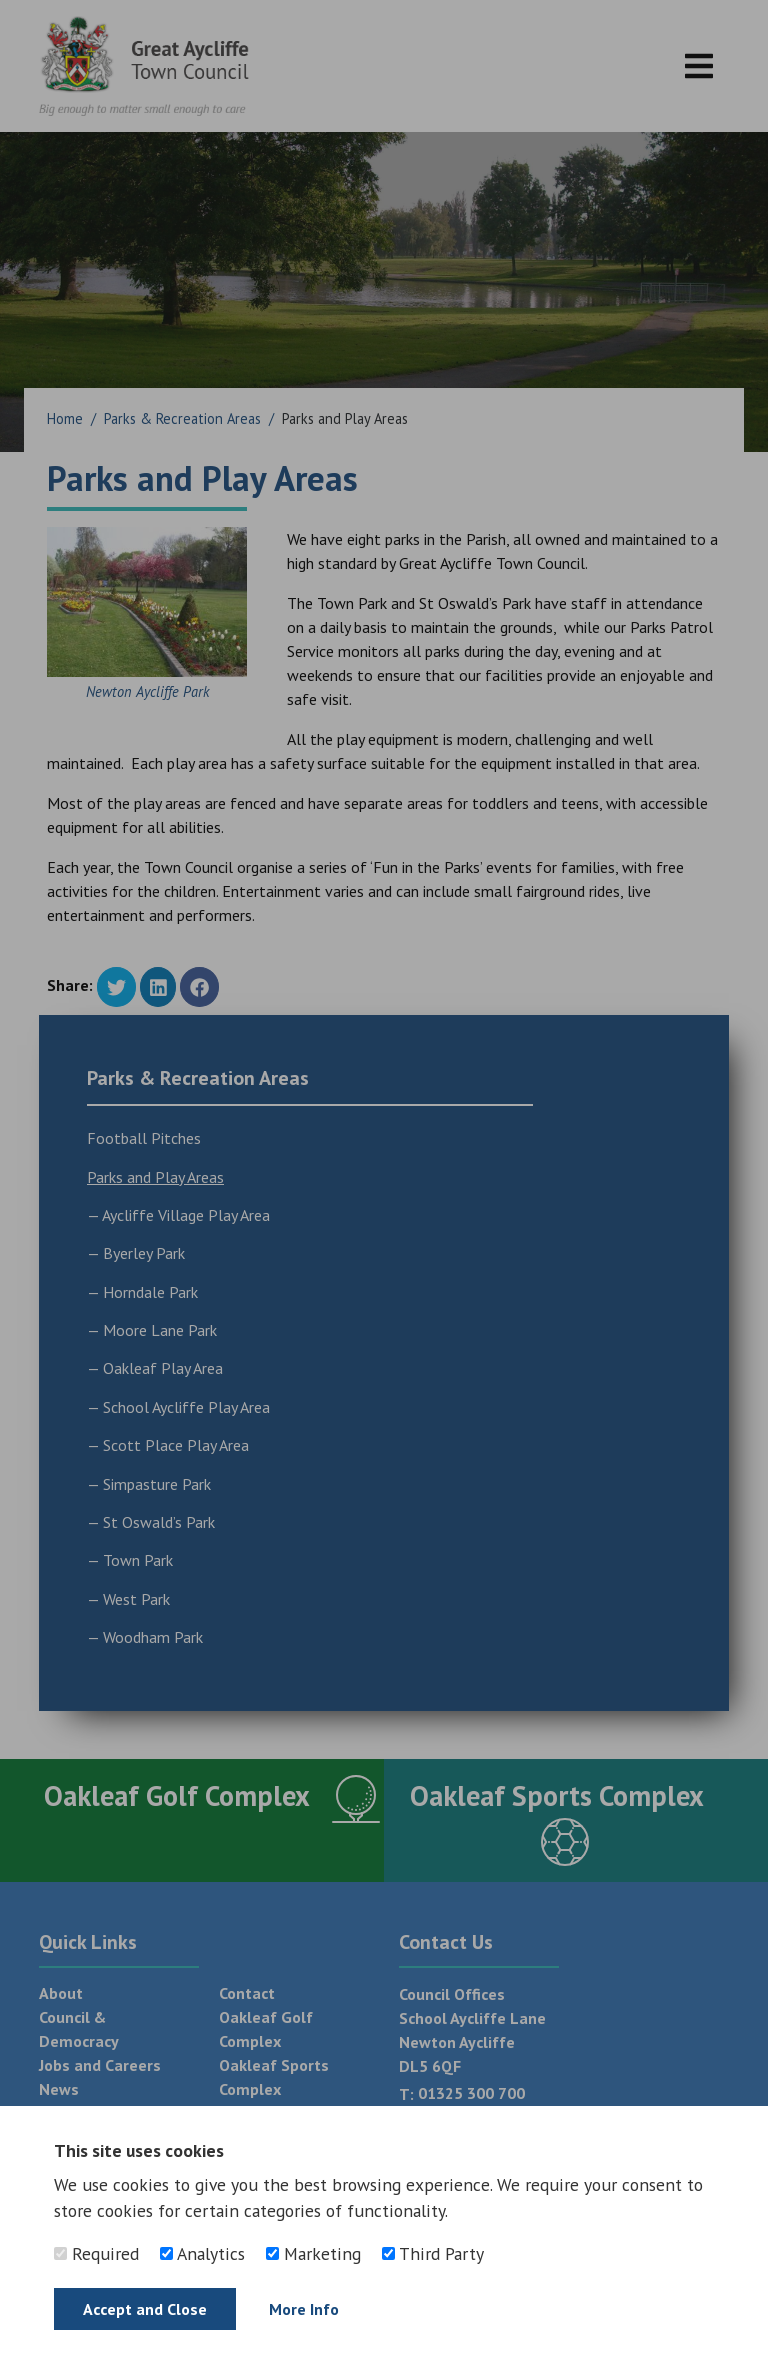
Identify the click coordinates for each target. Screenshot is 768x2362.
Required (96, 2253)
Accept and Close (145, 2309)
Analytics (202, 2253)
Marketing (313, 2253)
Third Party (433, 2253)
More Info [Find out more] (304, 2309)
